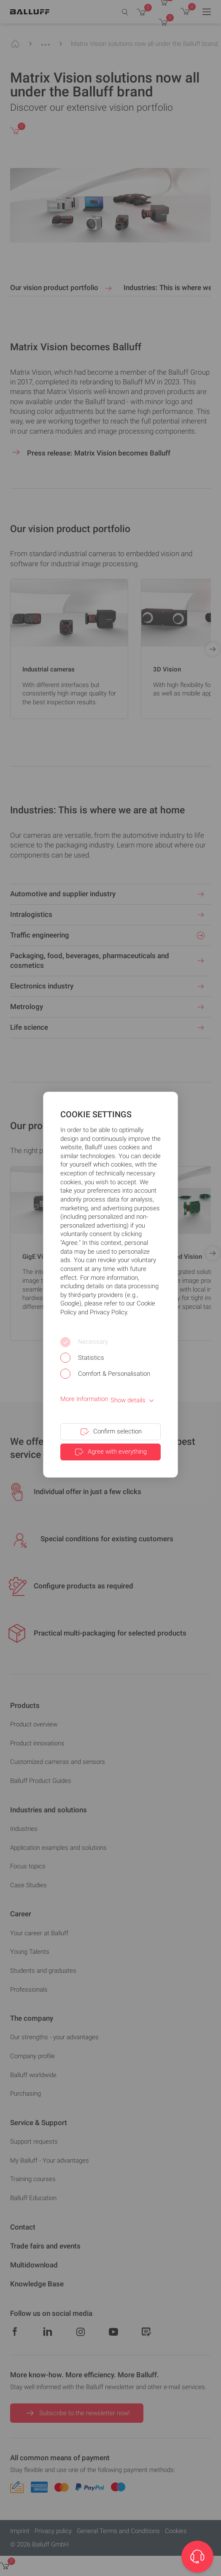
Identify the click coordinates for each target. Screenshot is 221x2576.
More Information (84, 1399)
